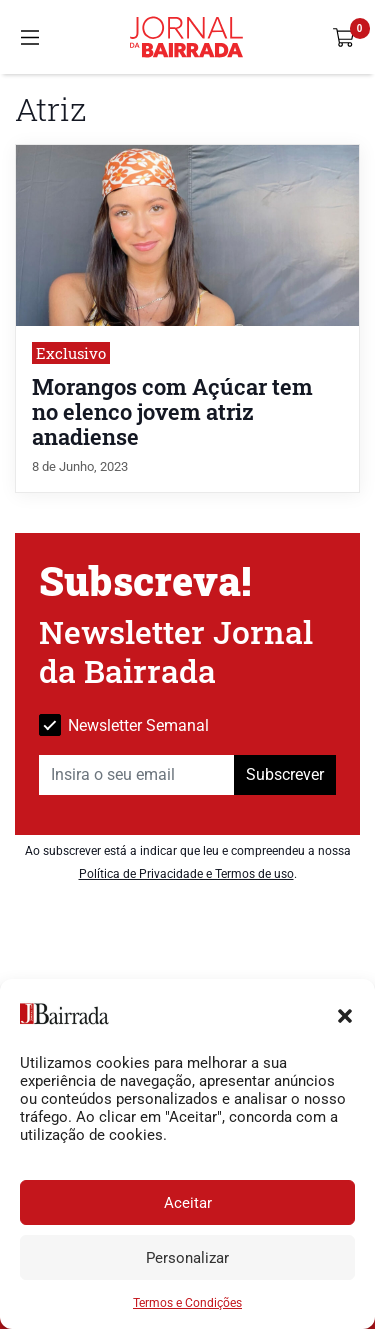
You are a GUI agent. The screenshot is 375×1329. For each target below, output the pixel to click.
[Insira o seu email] (137, 775)
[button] (345, 1014)
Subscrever (285, 774)
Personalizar (187, 1258)
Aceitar (188, 1203)
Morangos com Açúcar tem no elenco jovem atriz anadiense (172, 411)
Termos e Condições (187, 1303)
